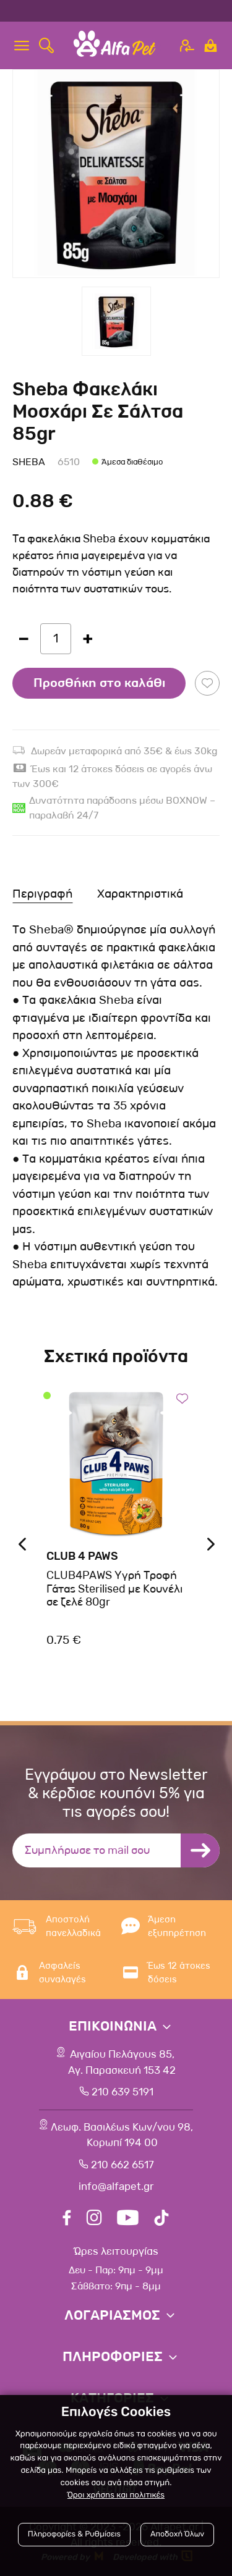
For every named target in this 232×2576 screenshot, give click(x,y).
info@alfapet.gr (116, 2186)
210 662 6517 (122, 2165)
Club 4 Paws (82, 1556)
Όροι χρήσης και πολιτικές (116, 2495)
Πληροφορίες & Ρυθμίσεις (74, 2534)
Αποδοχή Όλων (177, 2534)
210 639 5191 (122, 2092)
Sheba (28, 461)
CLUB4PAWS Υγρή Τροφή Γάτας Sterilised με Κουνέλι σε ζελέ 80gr (114, 1588)
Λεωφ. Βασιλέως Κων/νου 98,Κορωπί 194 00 (122, 2135)
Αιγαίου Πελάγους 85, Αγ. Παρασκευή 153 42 (122, 2062)
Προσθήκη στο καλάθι (99, 683)
